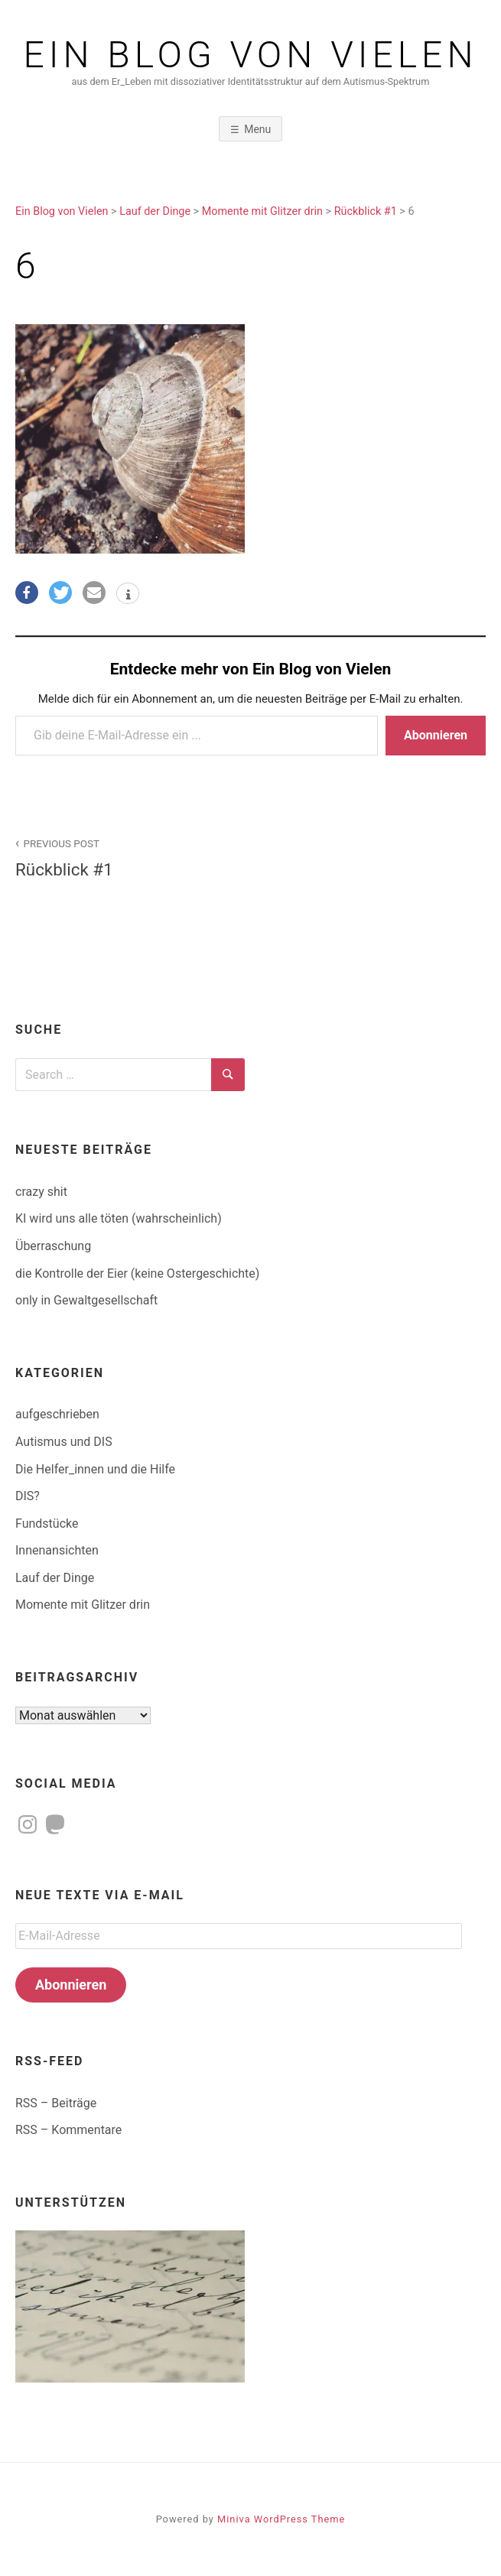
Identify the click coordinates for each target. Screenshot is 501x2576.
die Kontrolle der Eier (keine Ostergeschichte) (137, 1273)
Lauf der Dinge (54, 1578)
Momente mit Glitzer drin (82, 1604)
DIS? (27, 1496)
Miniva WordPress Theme (281, 2519)
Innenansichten (57, 1550)
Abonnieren (435, 735)
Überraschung (53, 1246)
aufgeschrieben (57, 1414)
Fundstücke (46, 1523)
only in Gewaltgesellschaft (86, 1300)
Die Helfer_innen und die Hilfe (95, 1469)
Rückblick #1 (124, 856)
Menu (257, 129)
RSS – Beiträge (55, 2103)
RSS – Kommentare (68, 2130)
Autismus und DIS (63, 1441)
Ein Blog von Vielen (250, 55)
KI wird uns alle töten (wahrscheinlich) (118, 1218)
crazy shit (41, 1191)
